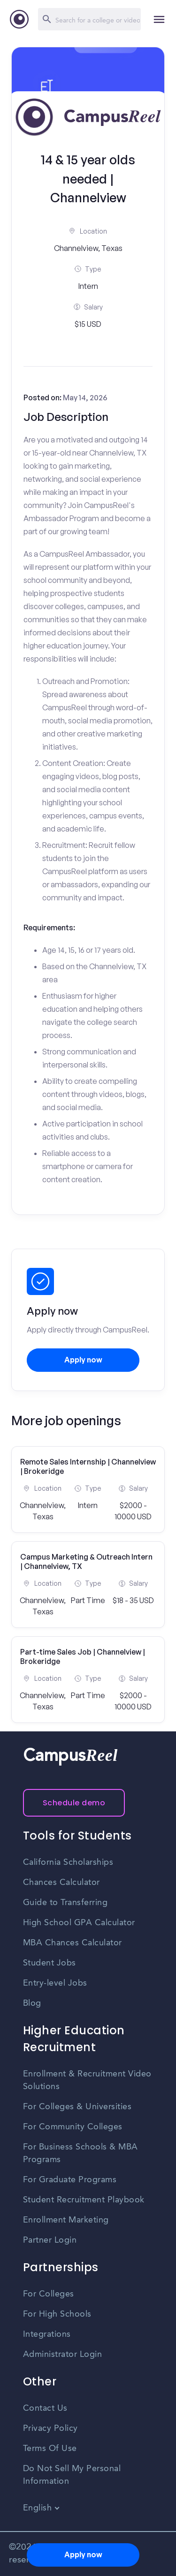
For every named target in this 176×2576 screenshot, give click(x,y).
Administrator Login (62, 2354)
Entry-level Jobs (55, 1983)
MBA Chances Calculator (72, 1943)
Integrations (47, 2334)
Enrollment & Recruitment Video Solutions (87, 2080)
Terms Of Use (50, 2448)
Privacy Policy (50, 2428)
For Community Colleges (72, 2127)
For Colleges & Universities (77, 2107)
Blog (32, 2003)
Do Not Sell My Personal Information (72, 2475)
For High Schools (57, 2314)
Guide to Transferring (65, 1903)
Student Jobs (49, 1963)
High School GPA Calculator (79, 1923)
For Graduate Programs (70, 2180)
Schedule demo (74, 1802)
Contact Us (45, 2408)
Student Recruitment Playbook (84, 2200)
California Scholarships (68, 1862)
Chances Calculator (61, 1882)
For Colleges (48, 2294)
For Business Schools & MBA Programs (80, 2153)
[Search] (89, 19)
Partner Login (50, 2240)
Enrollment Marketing (66, 2220)
